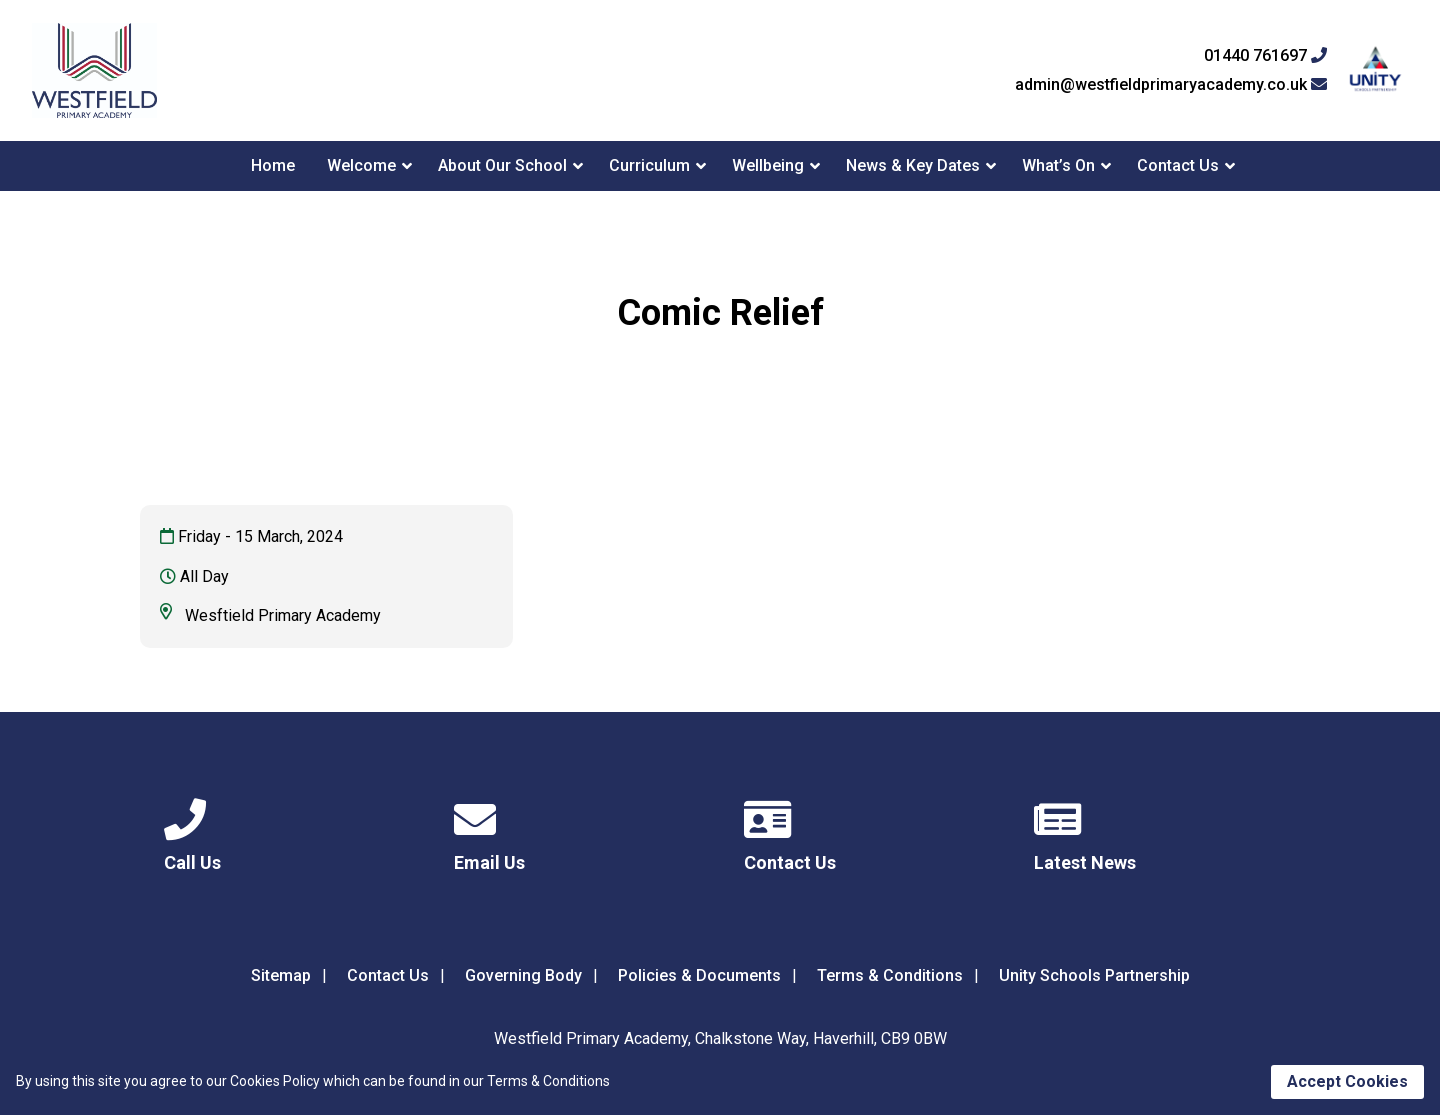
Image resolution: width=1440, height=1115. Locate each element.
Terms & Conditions (890, 975)
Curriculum (649, 165)
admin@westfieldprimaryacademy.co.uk (1171, 85)
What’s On (1058, 165)
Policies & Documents (699, 975)
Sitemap (281, 975)
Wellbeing (768, 165)
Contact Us (1178, 165)
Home (273, 165)
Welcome (361, 165)
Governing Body (523, 975)
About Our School (502, 165)
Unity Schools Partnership (1094, 975)
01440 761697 (1265, 56)
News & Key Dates (913, 165)
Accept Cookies (1347, 1081)
